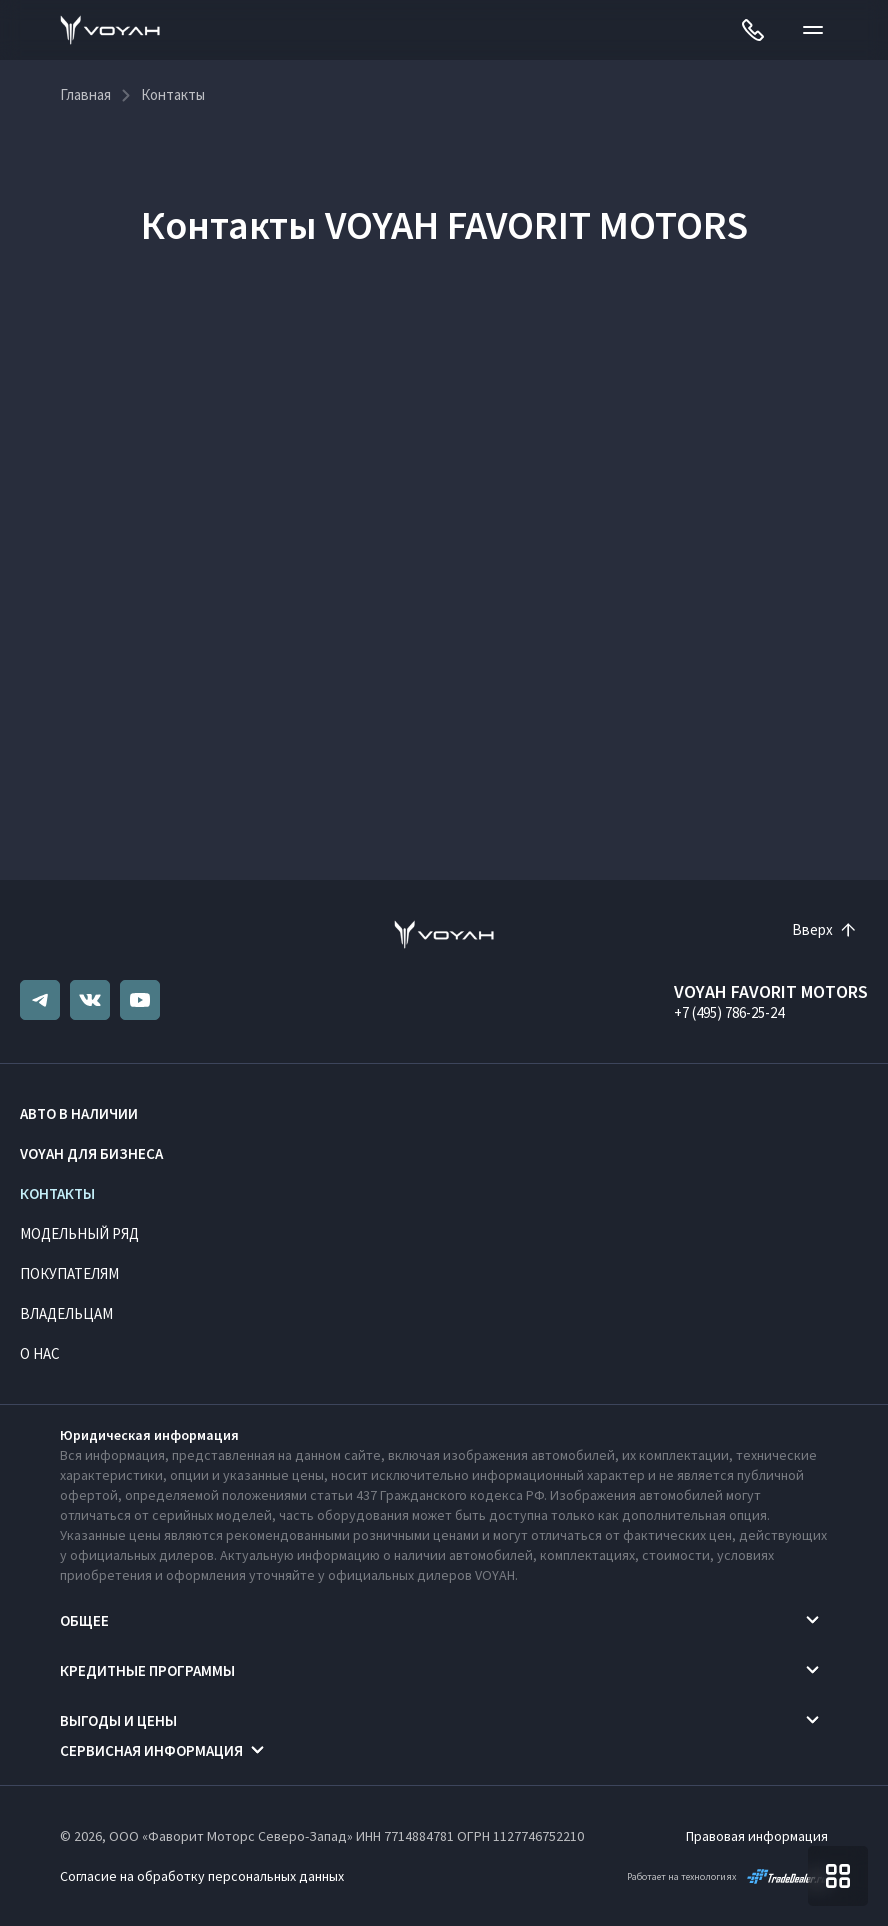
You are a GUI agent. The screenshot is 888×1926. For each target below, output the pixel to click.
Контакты (57, 1193)
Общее (84, 1620)
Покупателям (69, 1273)
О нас (40, 1353)
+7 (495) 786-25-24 (729, 1012)
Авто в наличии (79, 1113)
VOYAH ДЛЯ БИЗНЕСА (91, 1153)
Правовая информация (757, 1836)
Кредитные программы (147, 1670)
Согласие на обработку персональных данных (202, 1876)
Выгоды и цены (118, 1720)
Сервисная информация (151, 1750)
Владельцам (66, 1313)
